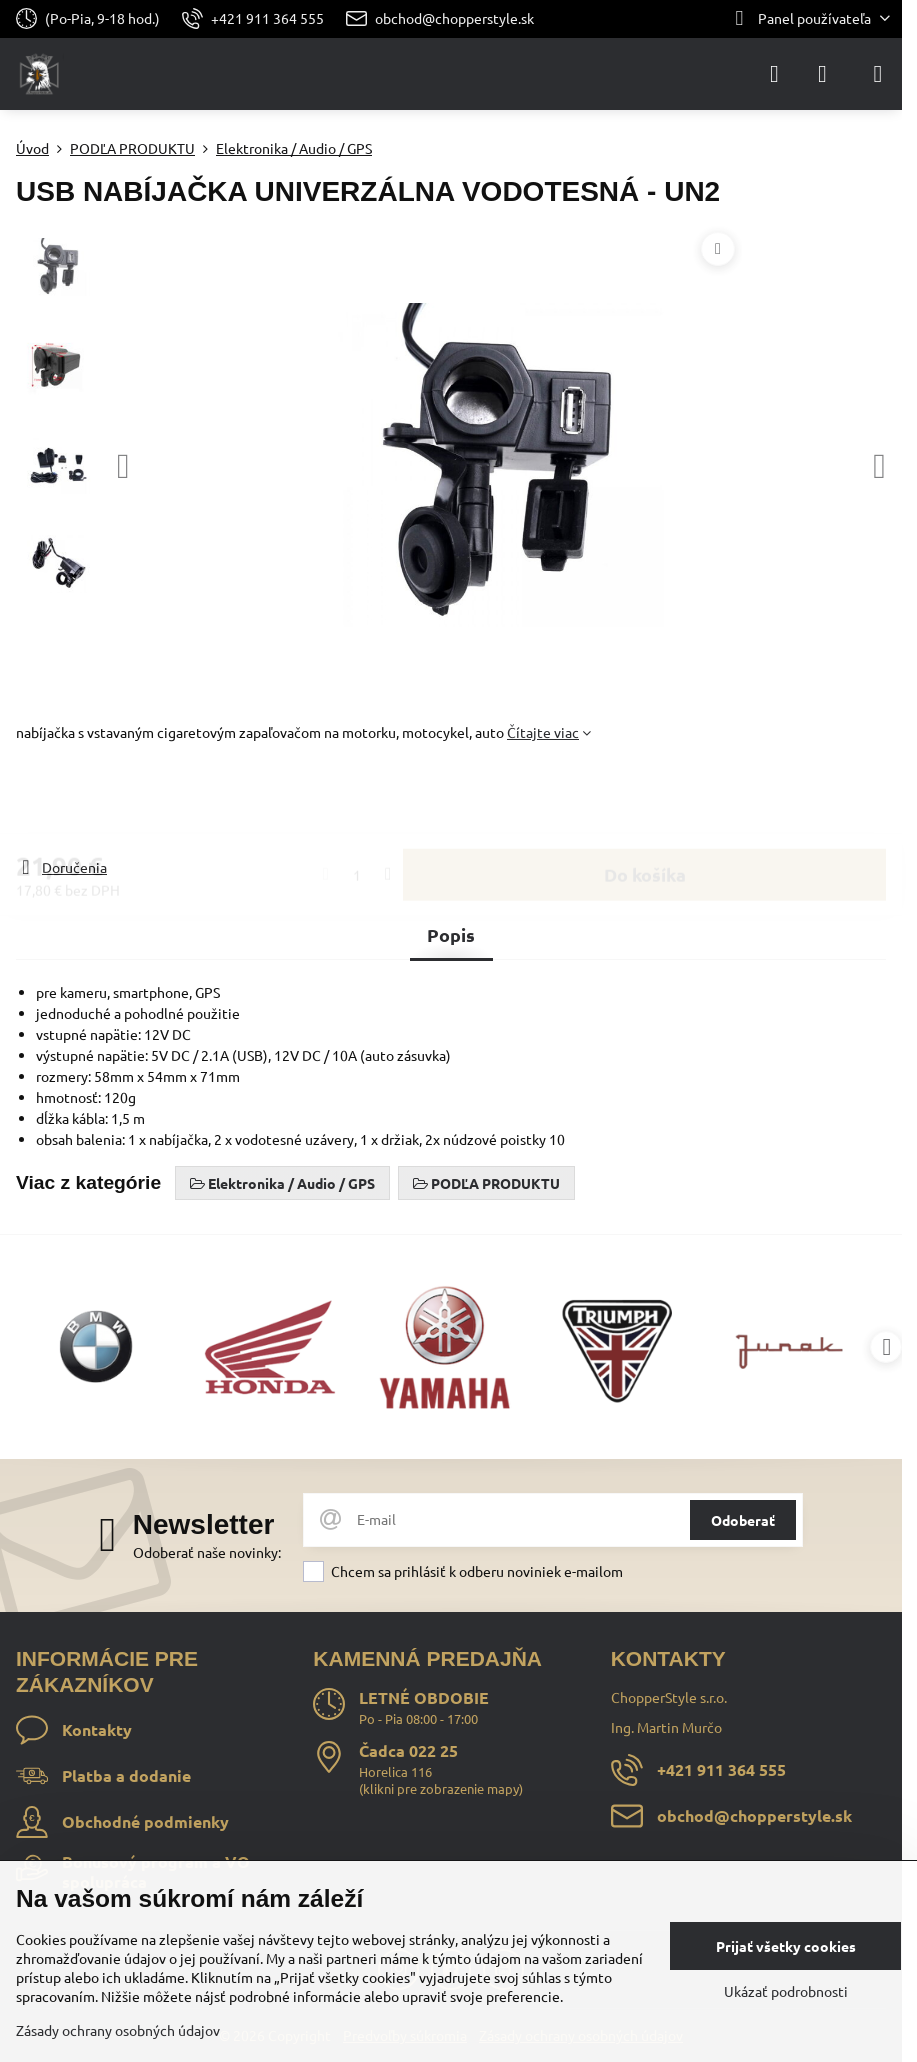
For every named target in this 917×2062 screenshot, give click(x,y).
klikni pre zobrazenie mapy (441, 1788)
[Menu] (878, 74)
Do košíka (645, 799)
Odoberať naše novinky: (207, 1552)
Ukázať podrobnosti (786, 1991)
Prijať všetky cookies (786, 1946)
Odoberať (743, 1520)
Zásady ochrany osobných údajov (118, 2030)
